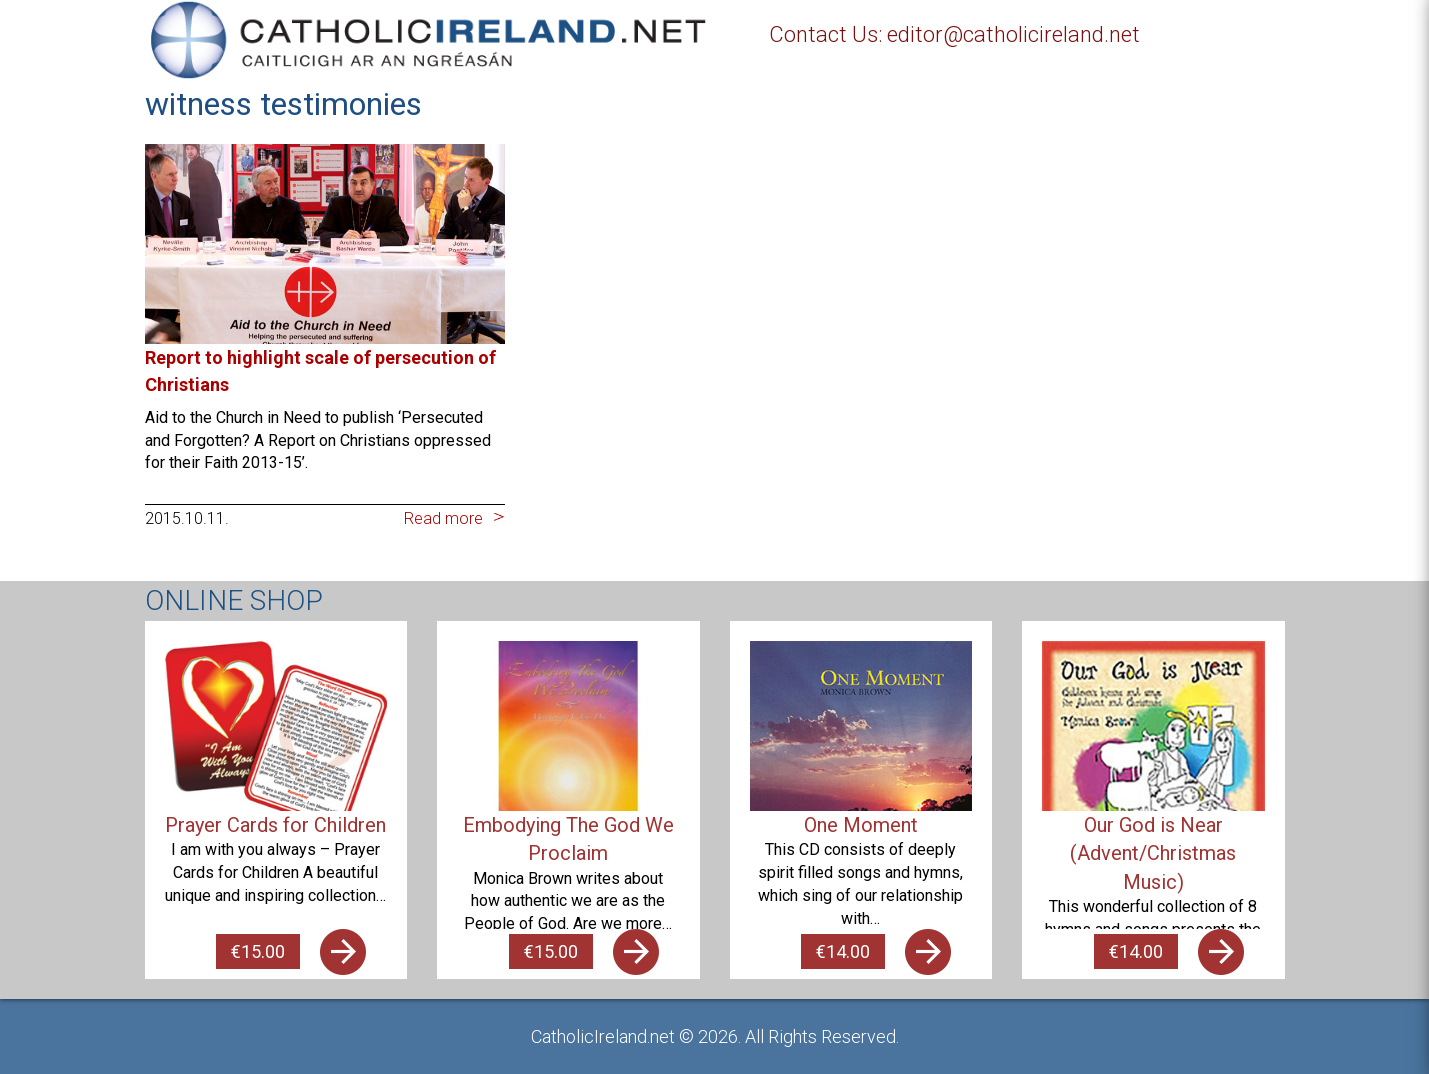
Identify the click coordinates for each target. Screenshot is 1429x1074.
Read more (443, 518)
